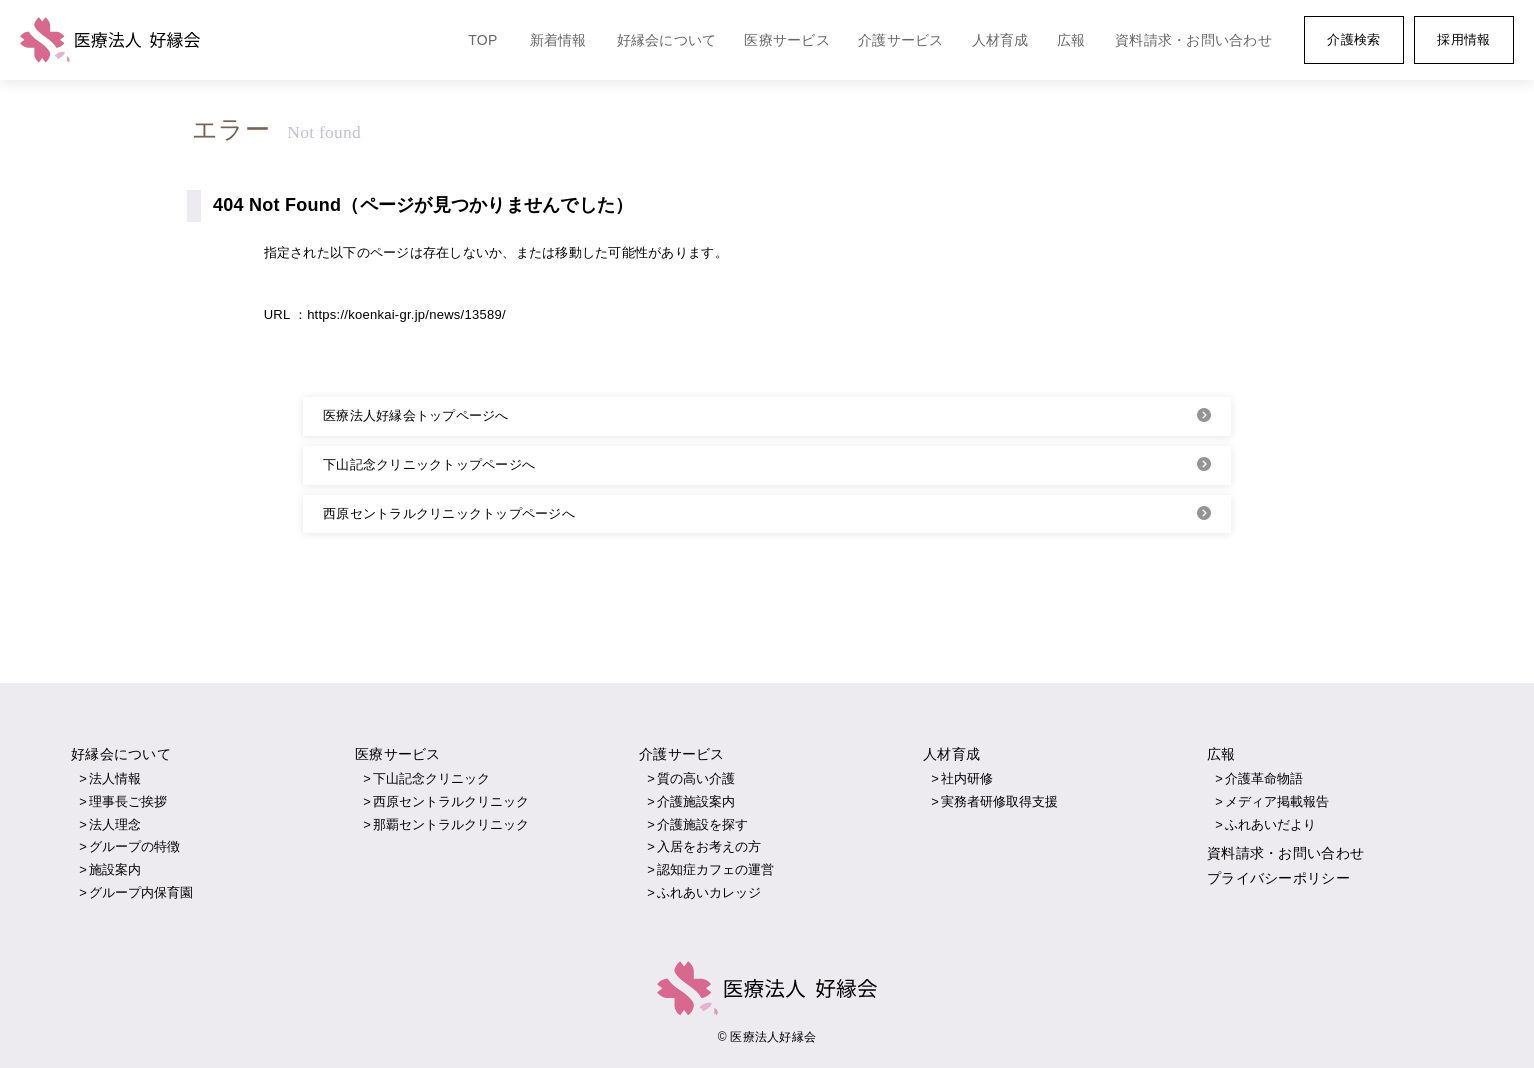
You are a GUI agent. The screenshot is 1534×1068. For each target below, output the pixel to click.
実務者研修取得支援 (999, 801)
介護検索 (1353, 39)
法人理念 (115, 824)
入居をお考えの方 (709, 846)
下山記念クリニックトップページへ (429, 464)
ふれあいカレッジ (709, 892)
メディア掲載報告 (1277, 801)
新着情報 (558, 40)
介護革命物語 (1264, 778)
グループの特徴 (134, 846)
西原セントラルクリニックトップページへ (449, 513)
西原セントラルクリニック (451, 801)
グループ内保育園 (141, 892)
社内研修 (967, 778)
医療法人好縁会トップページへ (416, 415)
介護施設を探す (702, 824)
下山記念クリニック (431, 778)
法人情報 (115, 778)
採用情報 (1463, 39)
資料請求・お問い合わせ (1193, 40)
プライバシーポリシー (1278, 878)
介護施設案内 (696, 801)
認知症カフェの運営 (715, 869)
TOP (482, 40)
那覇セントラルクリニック (451, 824)
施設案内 (115, 869)
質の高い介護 (696, 778)
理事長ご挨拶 (128, 801)
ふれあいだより (1270, 824)
